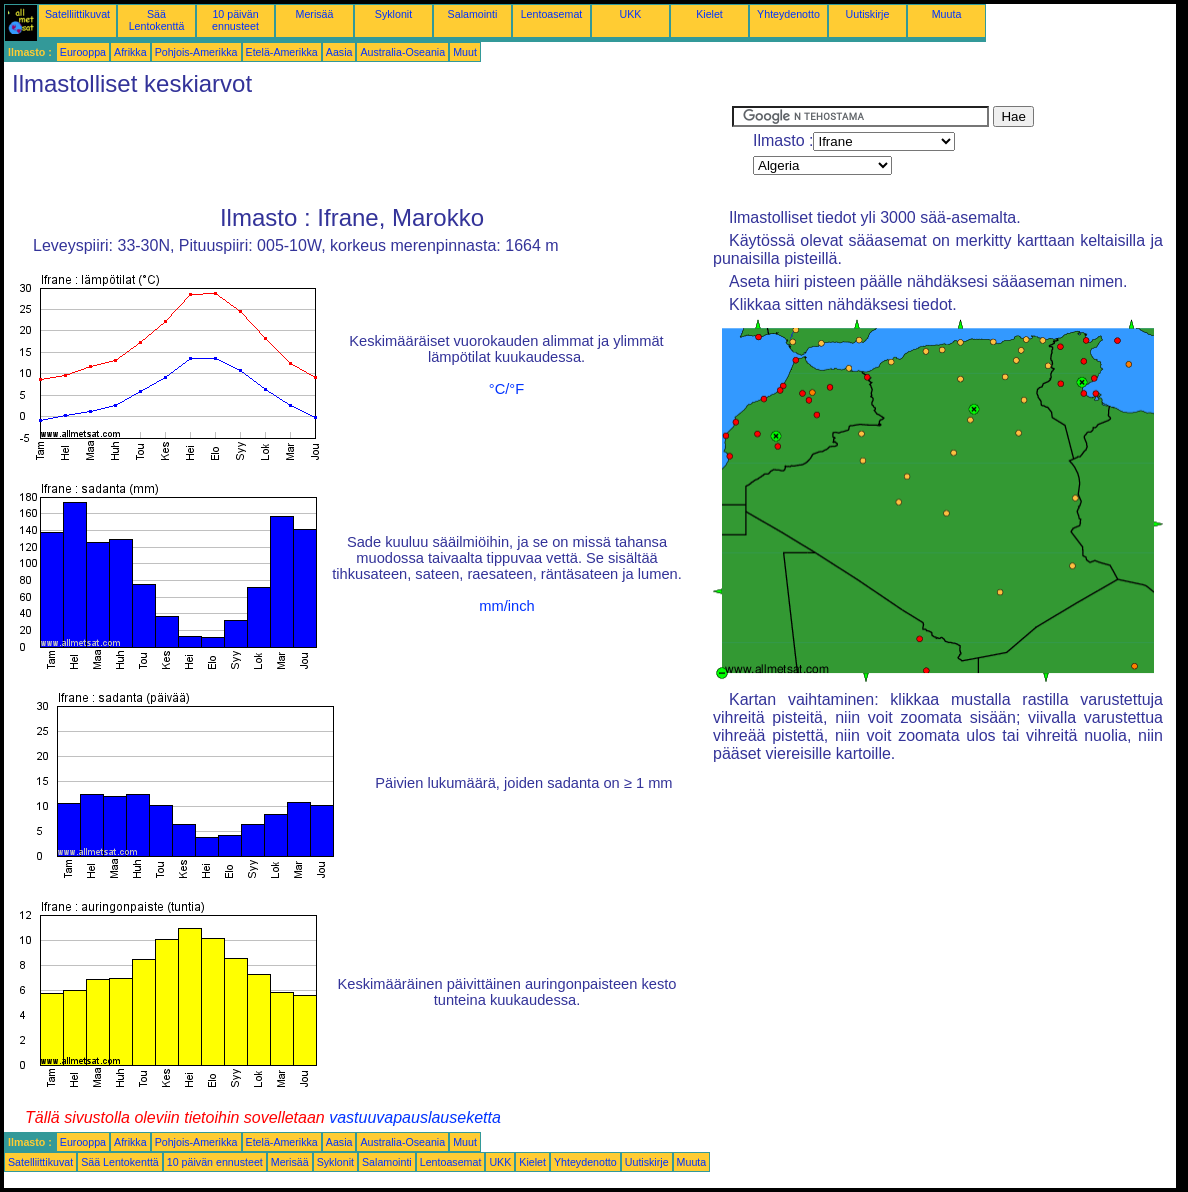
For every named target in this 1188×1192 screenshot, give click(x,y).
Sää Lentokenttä (157, 20)
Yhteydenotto (788, 14)
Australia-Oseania (402, 52)
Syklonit (393, 14)
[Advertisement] (368, 151)
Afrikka (130, 52)
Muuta (947, 14)
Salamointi (473, 14)
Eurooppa (83, 52)
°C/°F (506, 389)
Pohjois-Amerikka (196, 52)
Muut (465, 52)
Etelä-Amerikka (282, 52)
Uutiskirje (868, 14)
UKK (631, 14)
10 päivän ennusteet (235, 20)
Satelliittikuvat (77, 14)
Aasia (339, 52)
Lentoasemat (552, 14)
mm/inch (506, 606)
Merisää (315, 14)
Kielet (709, 14)
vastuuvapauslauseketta (415, 1117)
